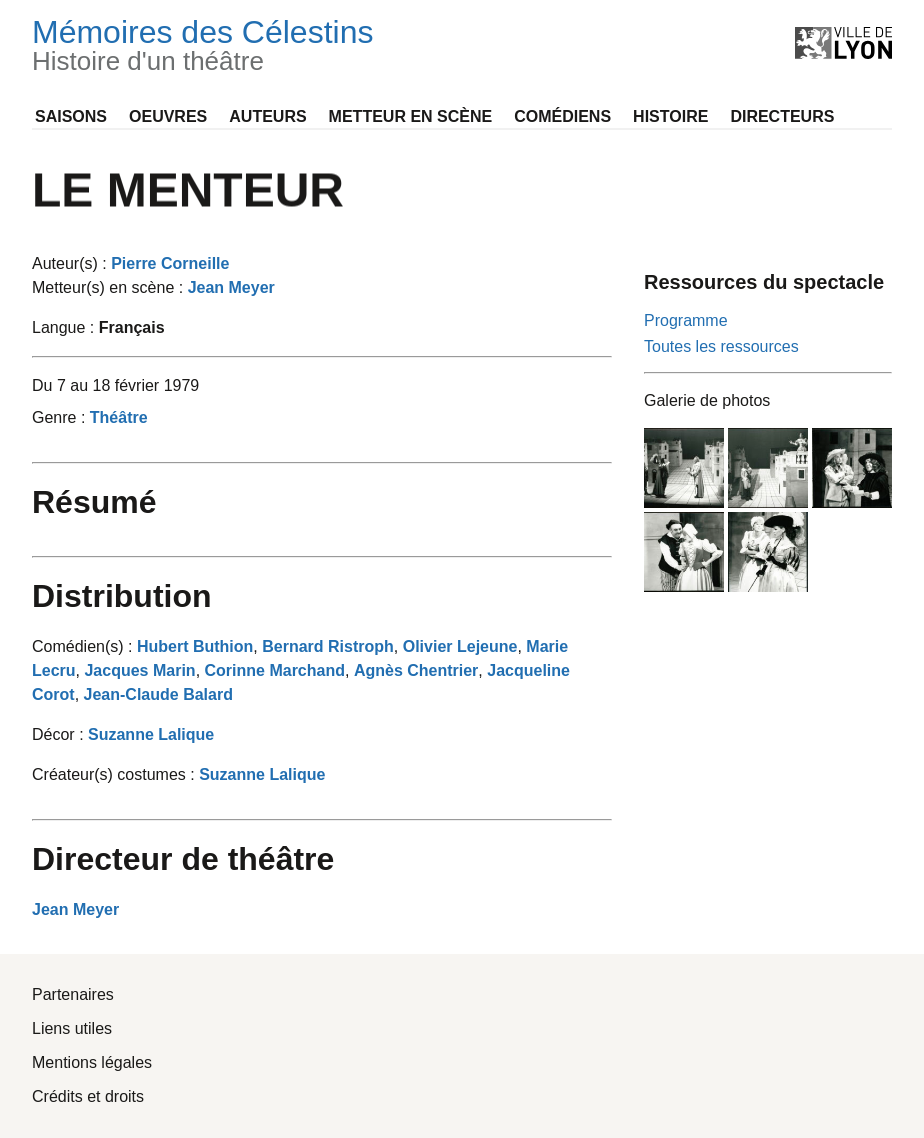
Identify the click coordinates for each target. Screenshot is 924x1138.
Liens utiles (72, 1028)
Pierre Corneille (170, 263)
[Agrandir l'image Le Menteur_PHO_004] (684, 552)
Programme (686, 320)
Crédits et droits (88, 1096)
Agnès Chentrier (416, 670)
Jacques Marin (139, 670)
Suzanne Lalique (151, 734)
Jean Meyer (231, 287)
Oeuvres (168, 116)
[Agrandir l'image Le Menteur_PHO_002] (768, 468)
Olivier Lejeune (460, 646)
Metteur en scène (411, 116)
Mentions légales (92, 1062)
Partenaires (73, 994)
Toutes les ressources (721, 346)
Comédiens (562, 116)
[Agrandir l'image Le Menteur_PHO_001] (684, 468)
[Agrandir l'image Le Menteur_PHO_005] (768, 552)
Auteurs (267, 116)
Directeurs (782, 116)
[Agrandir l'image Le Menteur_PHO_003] (852, 468)
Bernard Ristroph (328, 646)
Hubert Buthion (195, 646)
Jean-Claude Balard (158, 694)
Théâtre (119, 417)
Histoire (670, 116)
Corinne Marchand (275, 670)
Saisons (71, 116)
